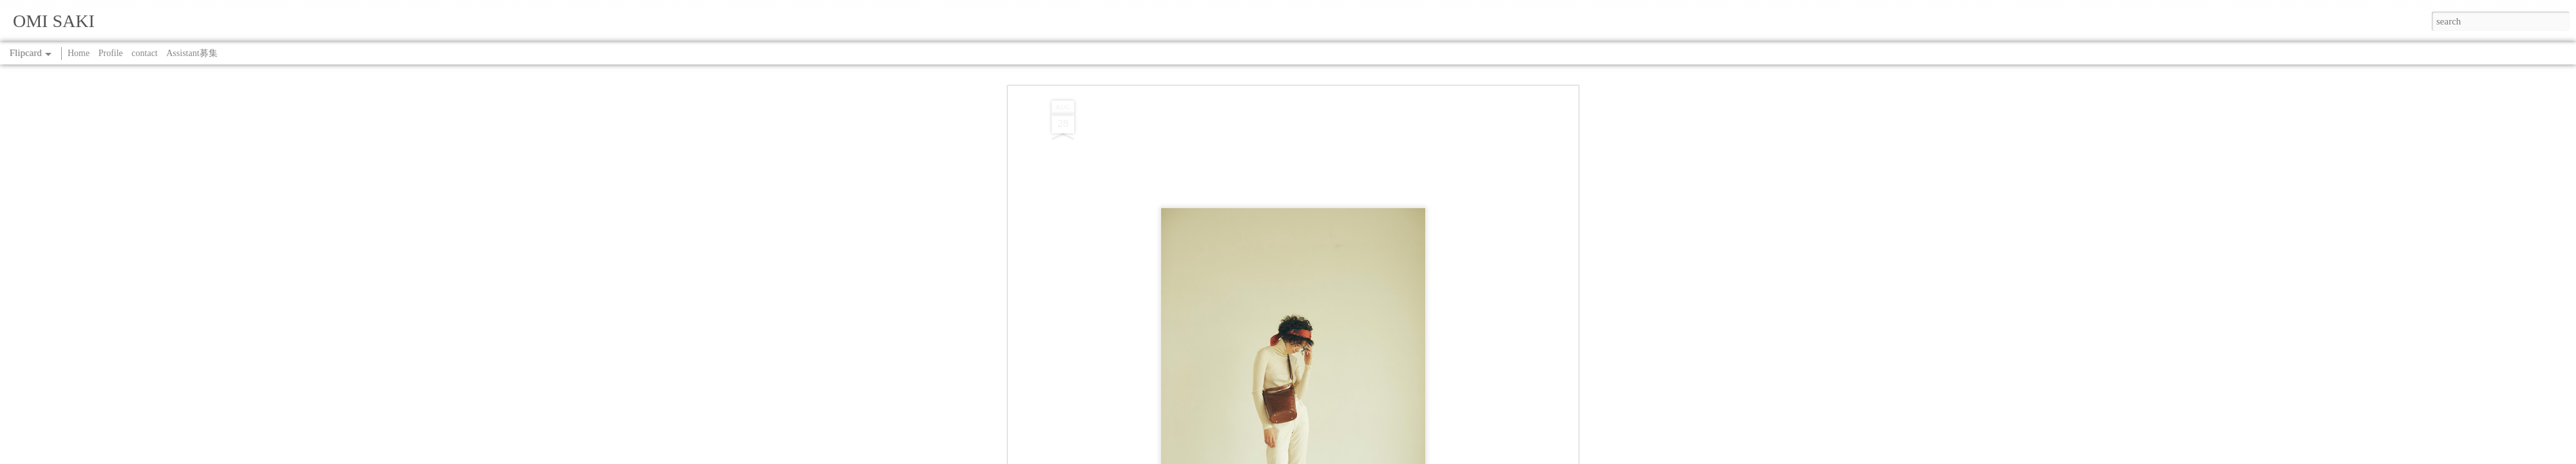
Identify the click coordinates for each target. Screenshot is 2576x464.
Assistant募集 (191, 53)
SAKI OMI (1345, 355)
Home (79, 53)
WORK (1307, 372)
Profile (111, 53)
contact (144, 53)
